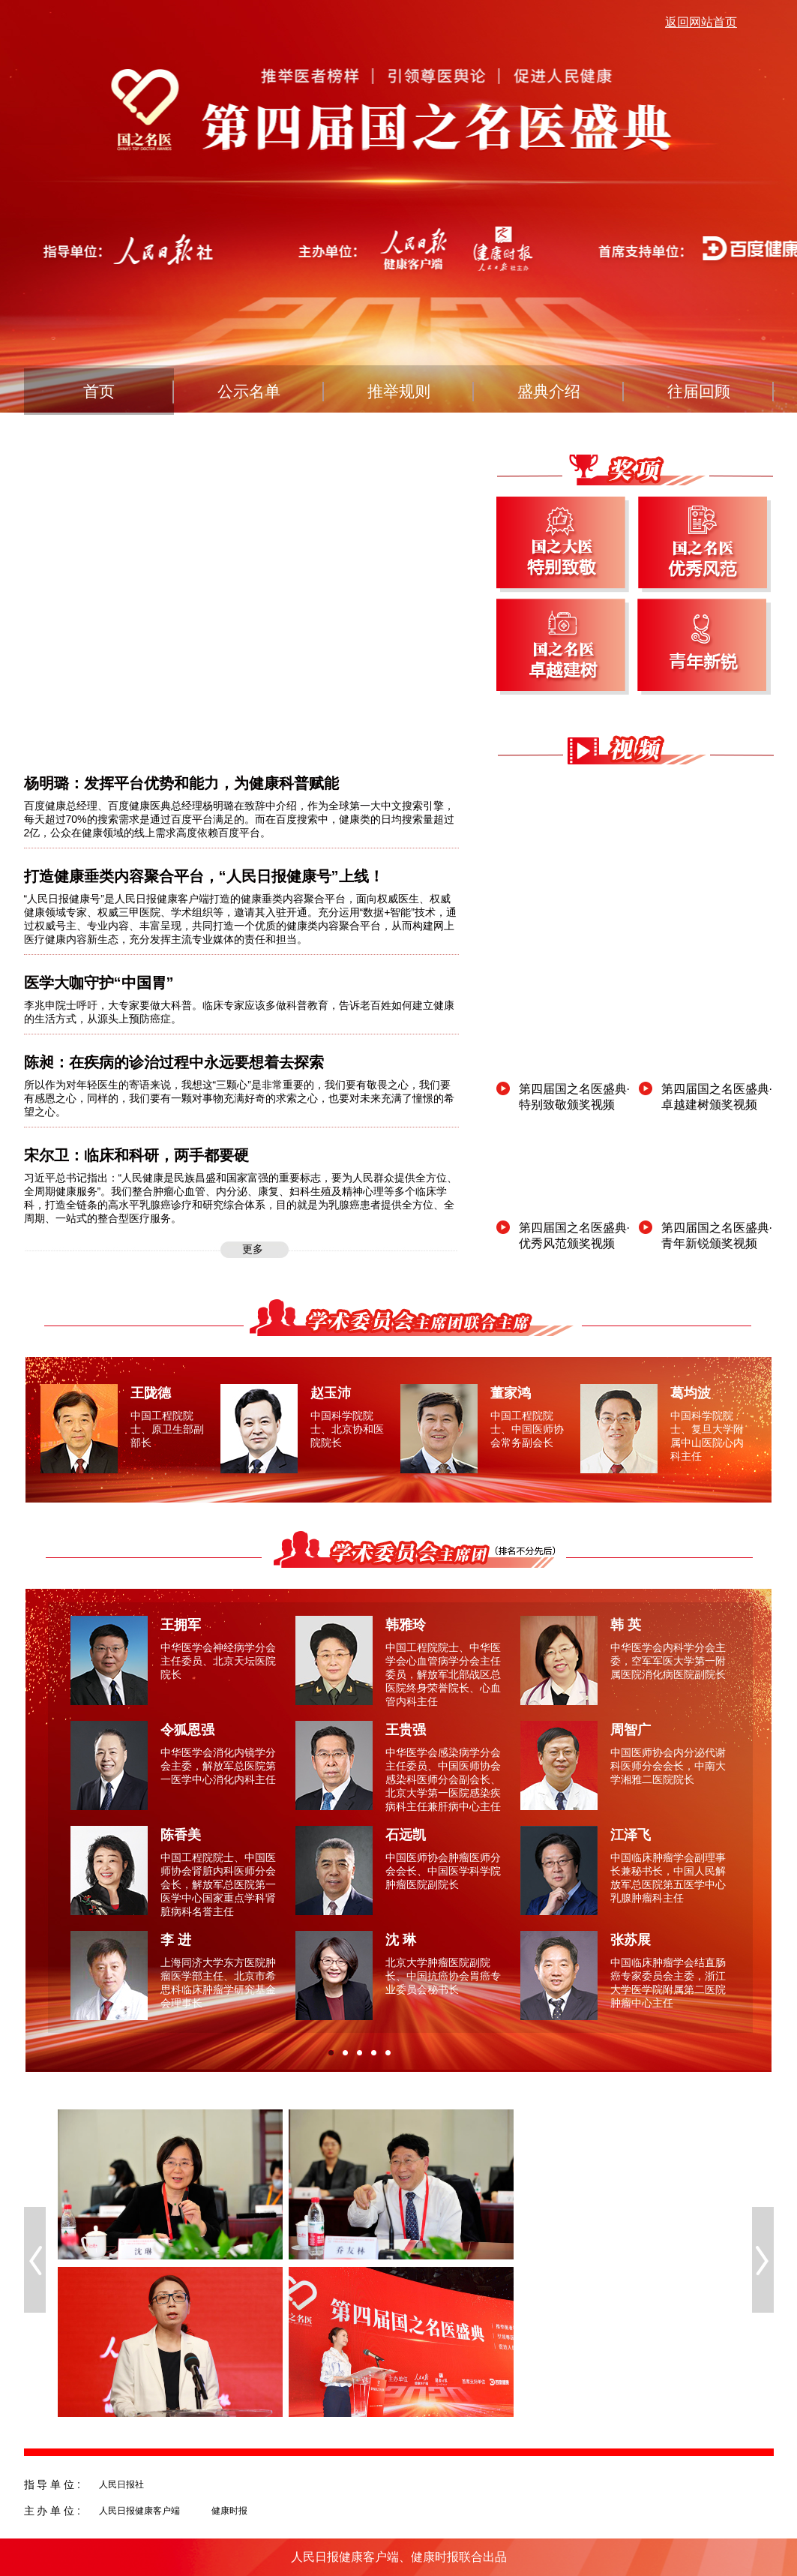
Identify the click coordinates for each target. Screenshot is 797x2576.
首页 (99, 391)
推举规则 (398, 391)
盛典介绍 (548, 391)
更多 (252, 1249)
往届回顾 (698, 391)
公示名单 (248, 391)
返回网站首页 (701, 22)
